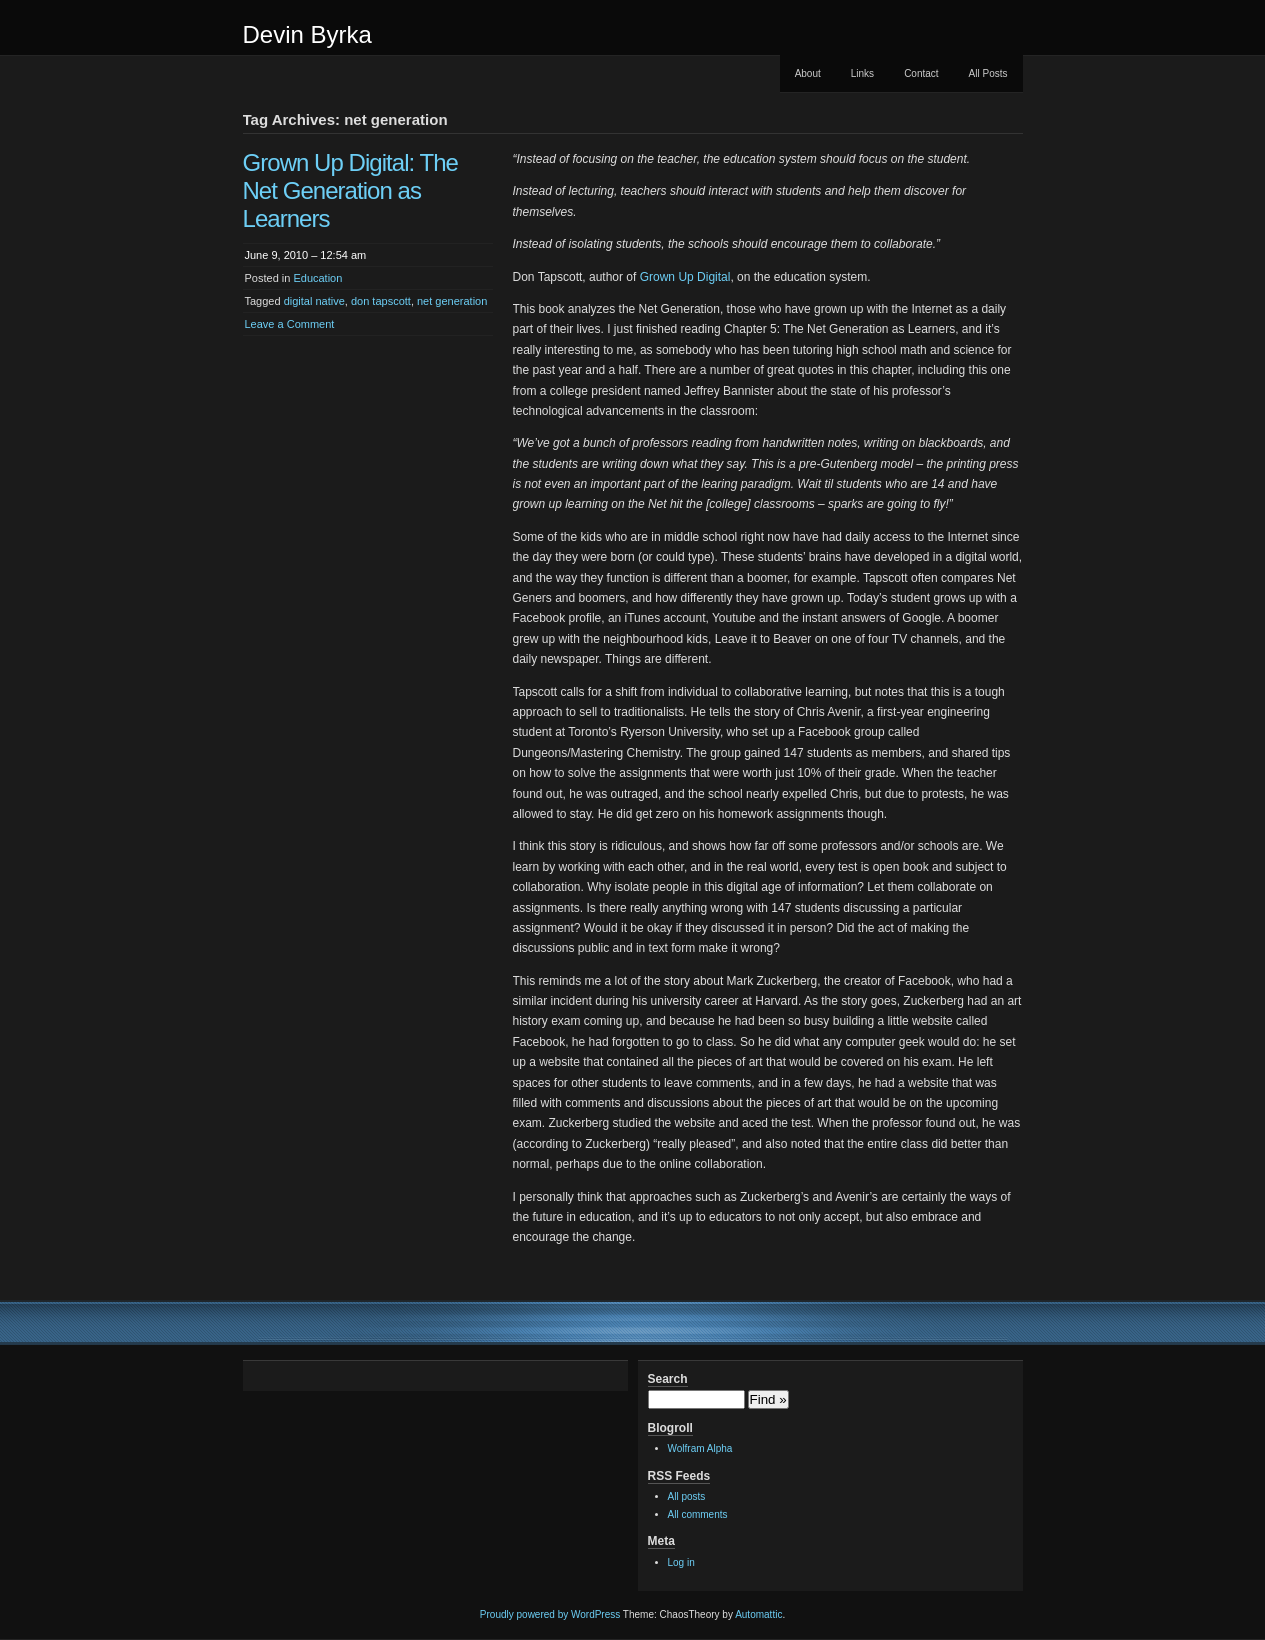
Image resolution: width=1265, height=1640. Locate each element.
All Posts (988, 73)
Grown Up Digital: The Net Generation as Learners (351, 190)
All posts (687, 1496)
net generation (452, 301)
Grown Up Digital (685, 277)
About (808, 73)
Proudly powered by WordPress (550, 1614)
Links (862, 73)
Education (317, 278)
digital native (314, 301)
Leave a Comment (290, 324)
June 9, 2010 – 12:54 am (306, 255)
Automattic (758, 1614)
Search (668, 1379)
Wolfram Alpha (700, 1448)
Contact (921, 73)
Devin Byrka (307, 34)
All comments (698, 1514)
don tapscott (381, 301)
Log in (681, 1562)
